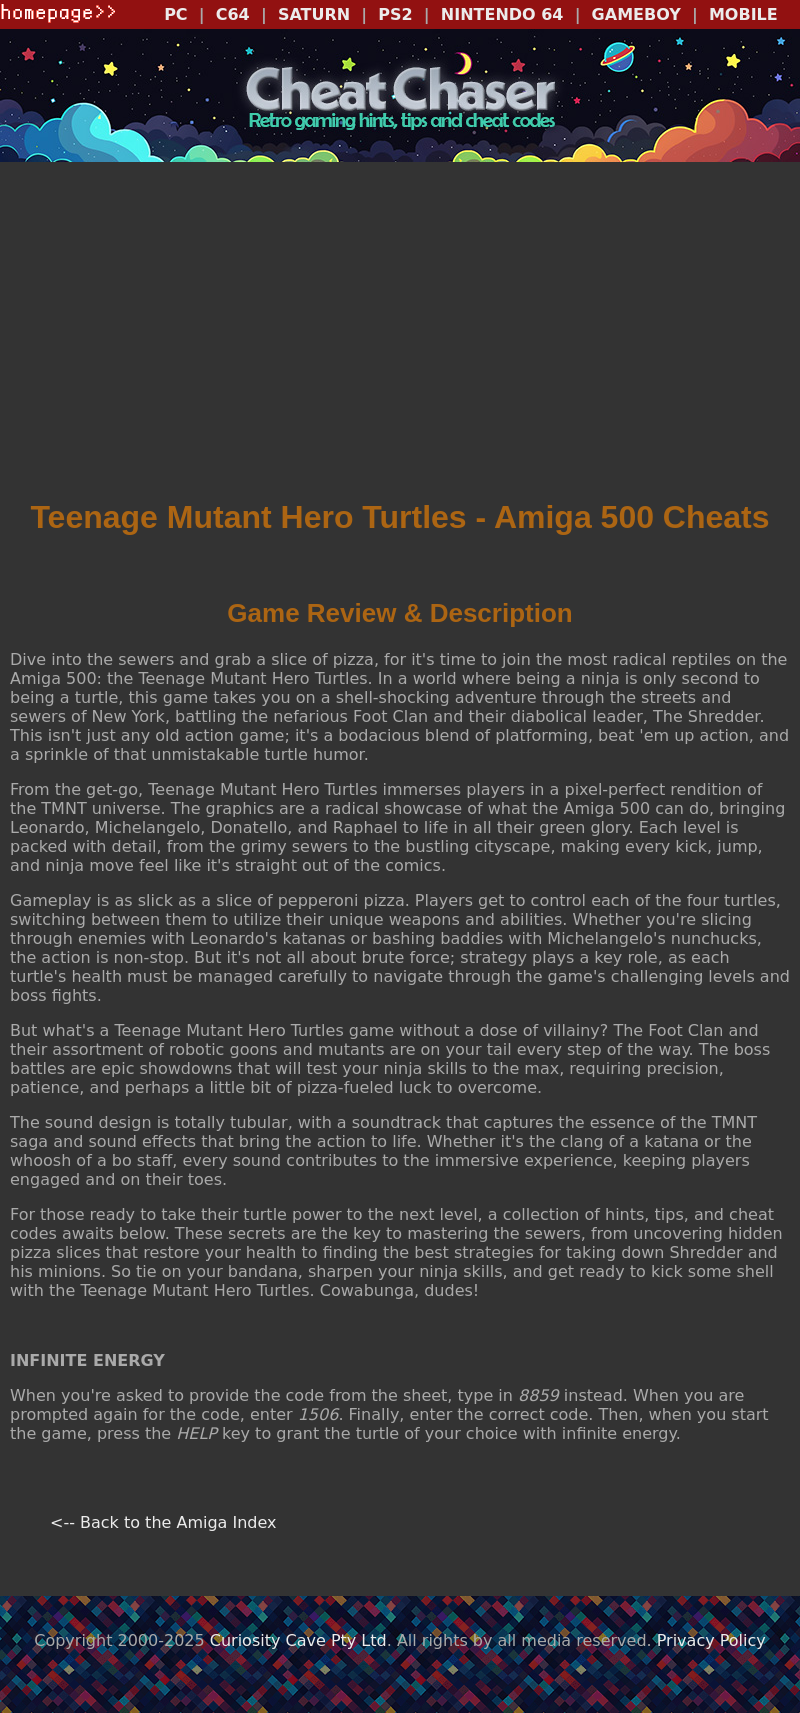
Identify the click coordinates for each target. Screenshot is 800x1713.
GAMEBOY (636, 14)
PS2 (395, 14)
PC (175, 14)
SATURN (314, 14)
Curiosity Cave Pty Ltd (298, 1640)
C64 (233, 14)
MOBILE (743, 14)
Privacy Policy (711, 1640)
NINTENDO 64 (502, 14)
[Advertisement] (400, 337)
